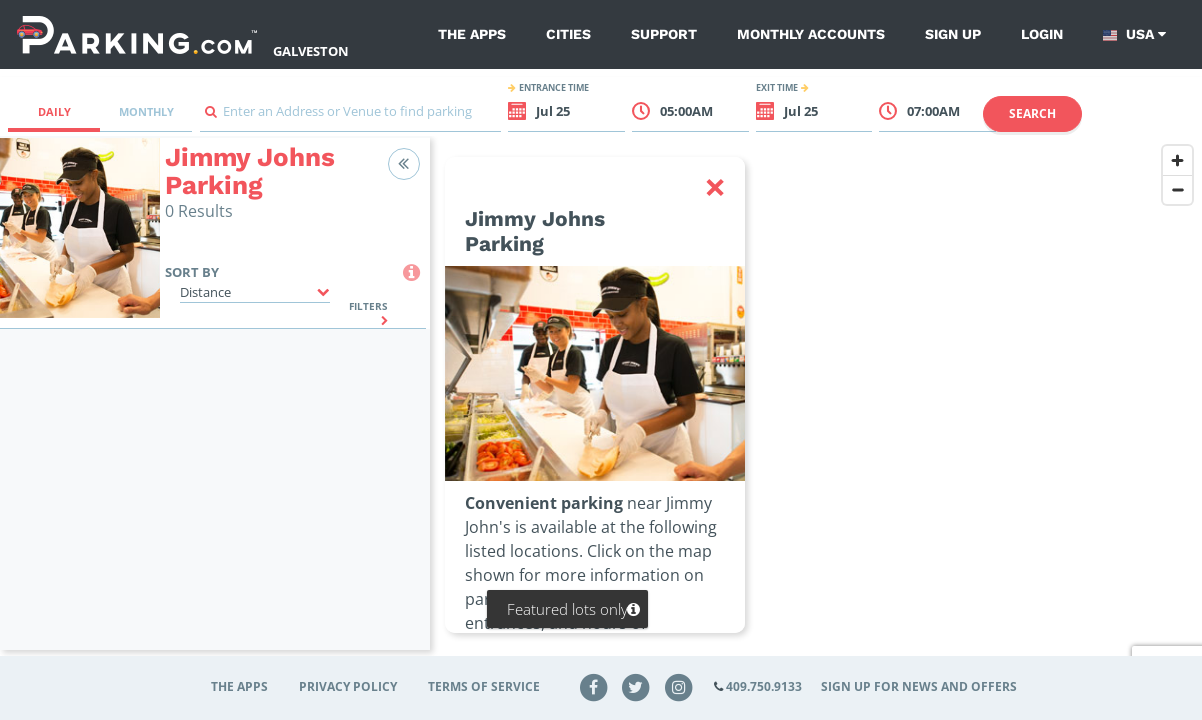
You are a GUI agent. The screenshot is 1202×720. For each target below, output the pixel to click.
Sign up (953, 34)
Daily (54, 111)
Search (1032, 113)
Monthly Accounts (811, 34)
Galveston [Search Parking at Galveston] (311, 51)
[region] (816, 406)
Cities (568, 34)
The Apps (472, 34)
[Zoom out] (1177, 189)
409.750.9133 (764, 686)
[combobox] (350, 116)
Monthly (146, 111)
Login (1042, 34)
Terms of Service (484, 686)
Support (664, 34)
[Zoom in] (1177, 160)
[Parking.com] (137, 34)
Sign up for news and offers (919, 686)
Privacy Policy (348, 686)
